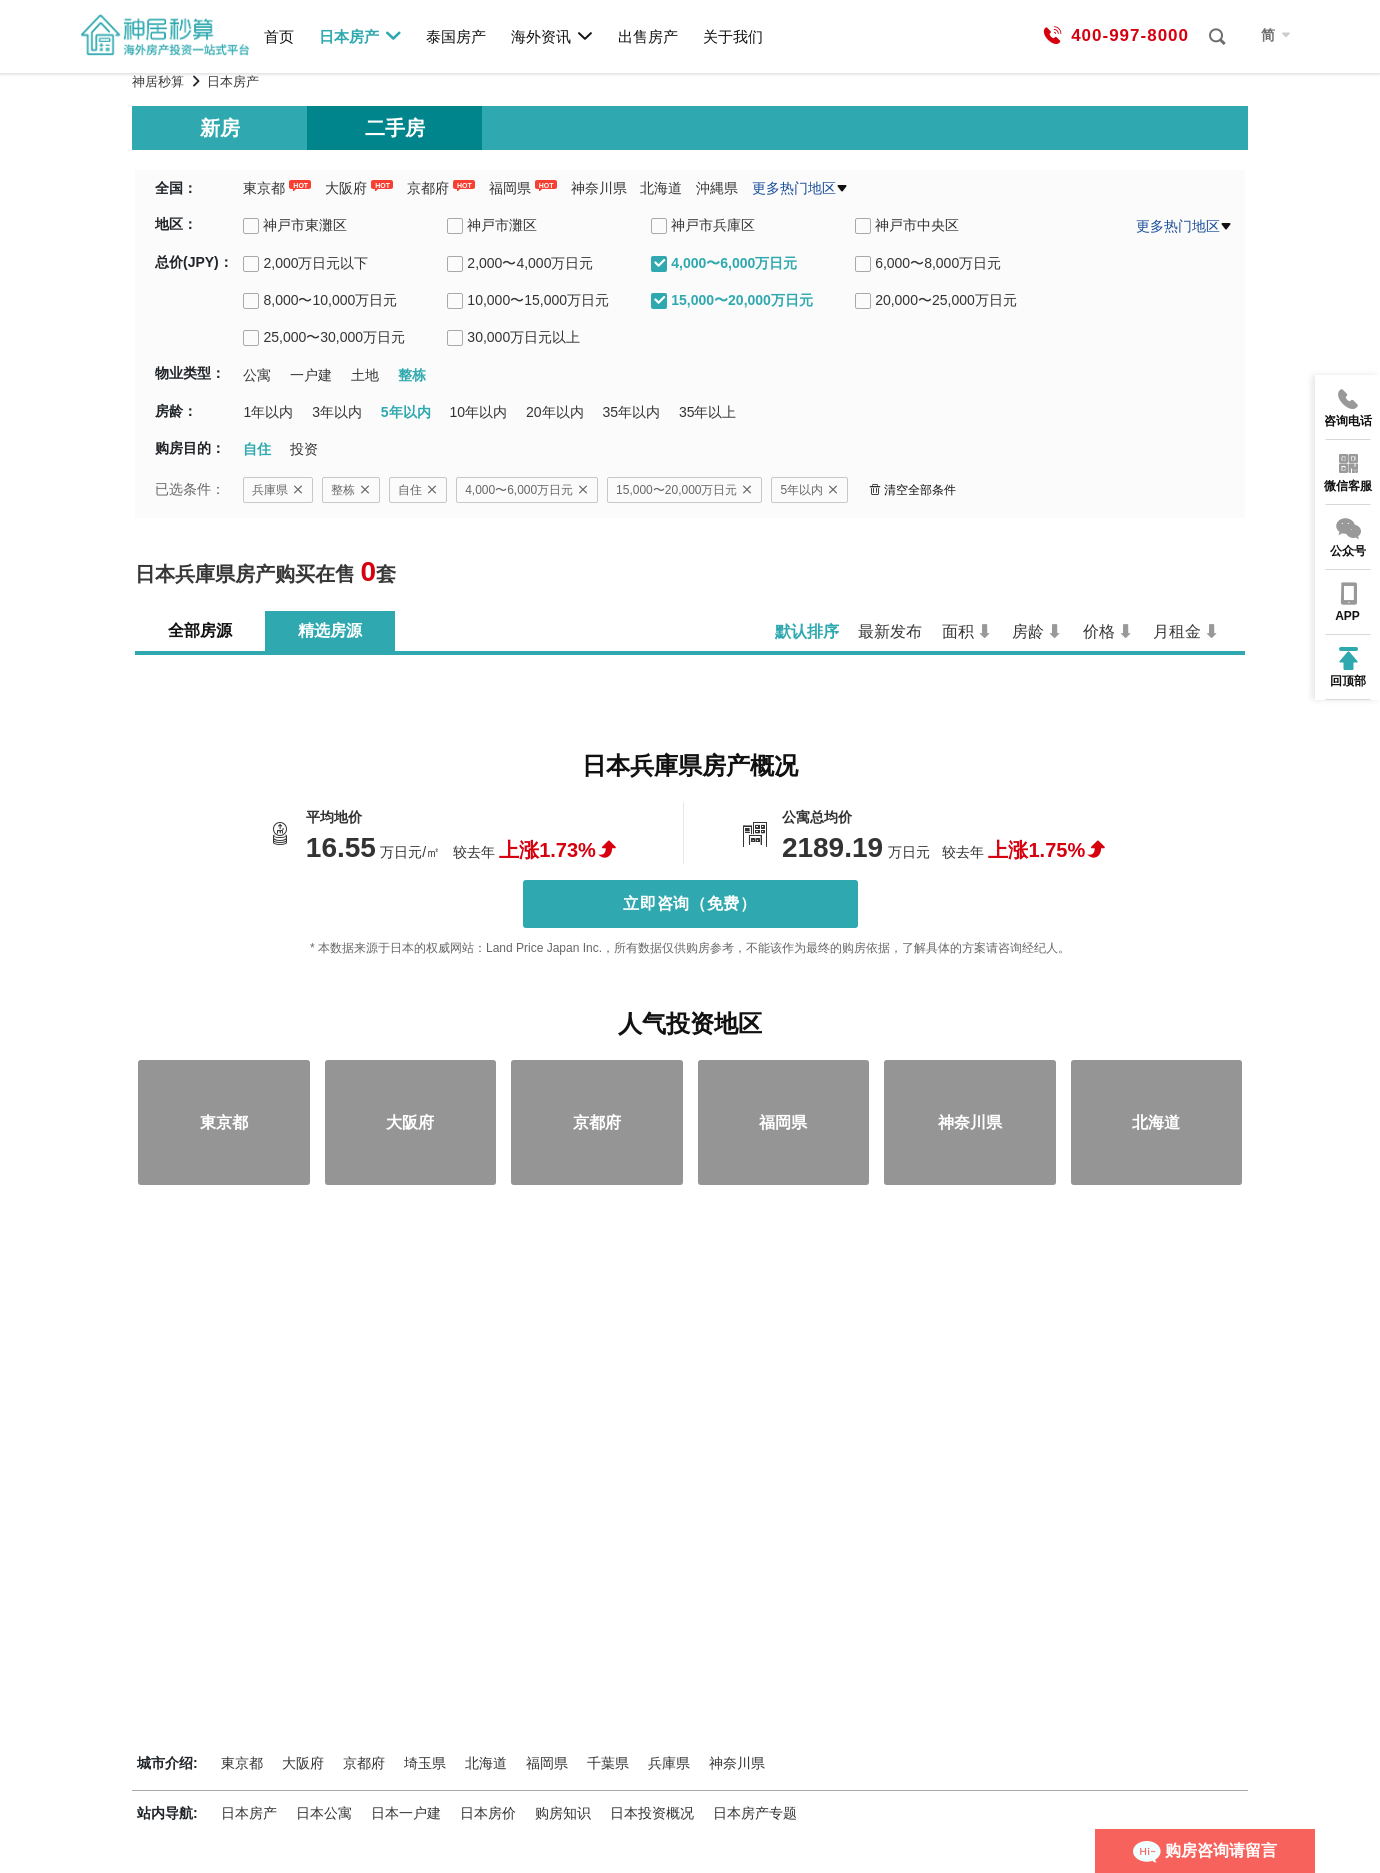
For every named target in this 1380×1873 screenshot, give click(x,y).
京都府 (428, 188)
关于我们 (733, 36)
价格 (1099, 631)
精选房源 (330, 630)
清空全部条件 (912, 490)
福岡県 (510, 188)
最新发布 (890, 631)
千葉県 (608, 1763)
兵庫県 (278, 490)
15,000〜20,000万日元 (684, 490)
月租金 (1177, 631)
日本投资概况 (652, 1813)
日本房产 (360, 36)
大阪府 (346, 188)
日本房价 (488, 1813)
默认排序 (807, 631)
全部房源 (200, 630)
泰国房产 (456, 36)
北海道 (661, 188)
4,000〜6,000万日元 (527, 490)
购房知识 (563, 1813)
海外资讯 (552, 36)
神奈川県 (599, 188)
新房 (220, 128)
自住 (418, 490)
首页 (279, 36)
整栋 (351, 490)
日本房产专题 (755, 1813)
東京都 (264, 188)
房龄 (1028, 631)
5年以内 (809, 490)
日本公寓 (324, 1813)
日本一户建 (406, 1813)
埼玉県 (425, 1763)
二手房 (395, 128)
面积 (958, 631)
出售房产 (648, 36)
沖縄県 (717, 188)
